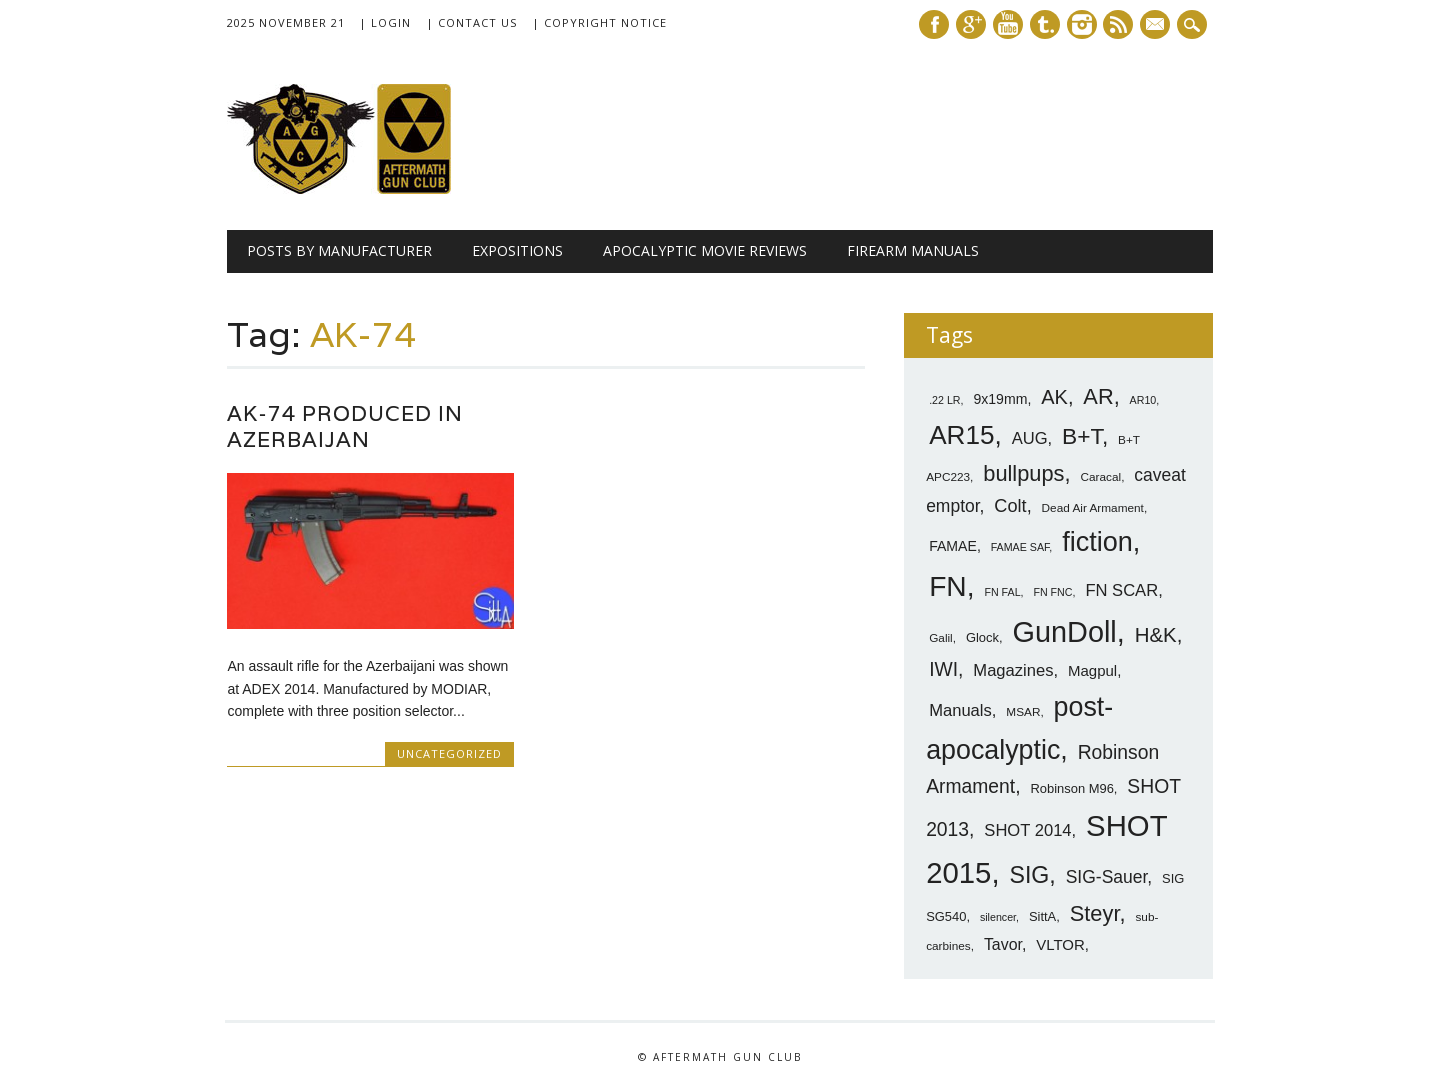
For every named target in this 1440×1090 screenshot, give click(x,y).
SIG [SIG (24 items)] (1029, 875)
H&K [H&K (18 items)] (1156, 634)
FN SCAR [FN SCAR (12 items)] (1121, 590)
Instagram (1082, 24)
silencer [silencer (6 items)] (998, 917)
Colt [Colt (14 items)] (1010, 506)
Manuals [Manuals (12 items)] (960, 710)
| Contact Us (471, 22)
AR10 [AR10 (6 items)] (1143, 400)
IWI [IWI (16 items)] (943, 669)
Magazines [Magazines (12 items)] (1013, 670)
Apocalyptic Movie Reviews (705, 250)
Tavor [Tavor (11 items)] (1003, 944)
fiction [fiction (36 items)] (1097, 542)
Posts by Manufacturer (339, 250)
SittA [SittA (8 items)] (1042, 916)
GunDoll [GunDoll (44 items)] (1065, 632)
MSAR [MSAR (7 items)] (1023, 712)
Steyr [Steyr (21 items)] (1095, 913)
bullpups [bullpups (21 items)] (1023, 473)
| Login (385, 22)
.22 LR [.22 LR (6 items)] (944, 400)
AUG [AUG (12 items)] (1030, 438)
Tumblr (1045, 24)
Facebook (934, 24)
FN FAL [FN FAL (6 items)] (1002, 592)
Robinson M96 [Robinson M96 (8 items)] (1071, 788)
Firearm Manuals (913, 250)
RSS (1118, 24)
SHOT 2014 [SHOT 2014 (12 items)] (1027, 830)
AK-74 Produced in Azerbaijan (345, 426)
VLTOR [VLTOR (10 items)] (1060, 944)
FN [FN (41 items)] (948, 586)
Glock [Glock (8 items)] (982, 637)
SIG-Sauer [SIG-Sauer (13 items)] (1107, 877)
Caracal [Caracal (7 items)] (1100, 477)
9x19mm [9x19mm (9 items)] (1000, 399)
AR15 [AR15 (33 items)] (961, 435)
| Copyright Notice (599, 22)
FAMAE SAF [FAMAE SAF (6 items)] (1020, 547)
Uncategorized (449, 753)
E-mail (1158, 26)
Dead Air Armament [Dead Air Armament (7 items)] (1093, 508)
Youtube (1008, 24)
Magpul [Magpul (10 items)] (1092, 670)
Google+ (971, 24)
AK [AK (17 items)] (1054, 397)
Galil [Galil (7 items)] (941, 638)
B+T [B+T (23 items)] (1082, 436)
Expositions (517, 250)
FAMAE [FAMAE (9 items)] (953, 546)
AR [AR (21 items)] (1098, 396)
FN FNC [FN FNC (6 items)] (1052, 592)
